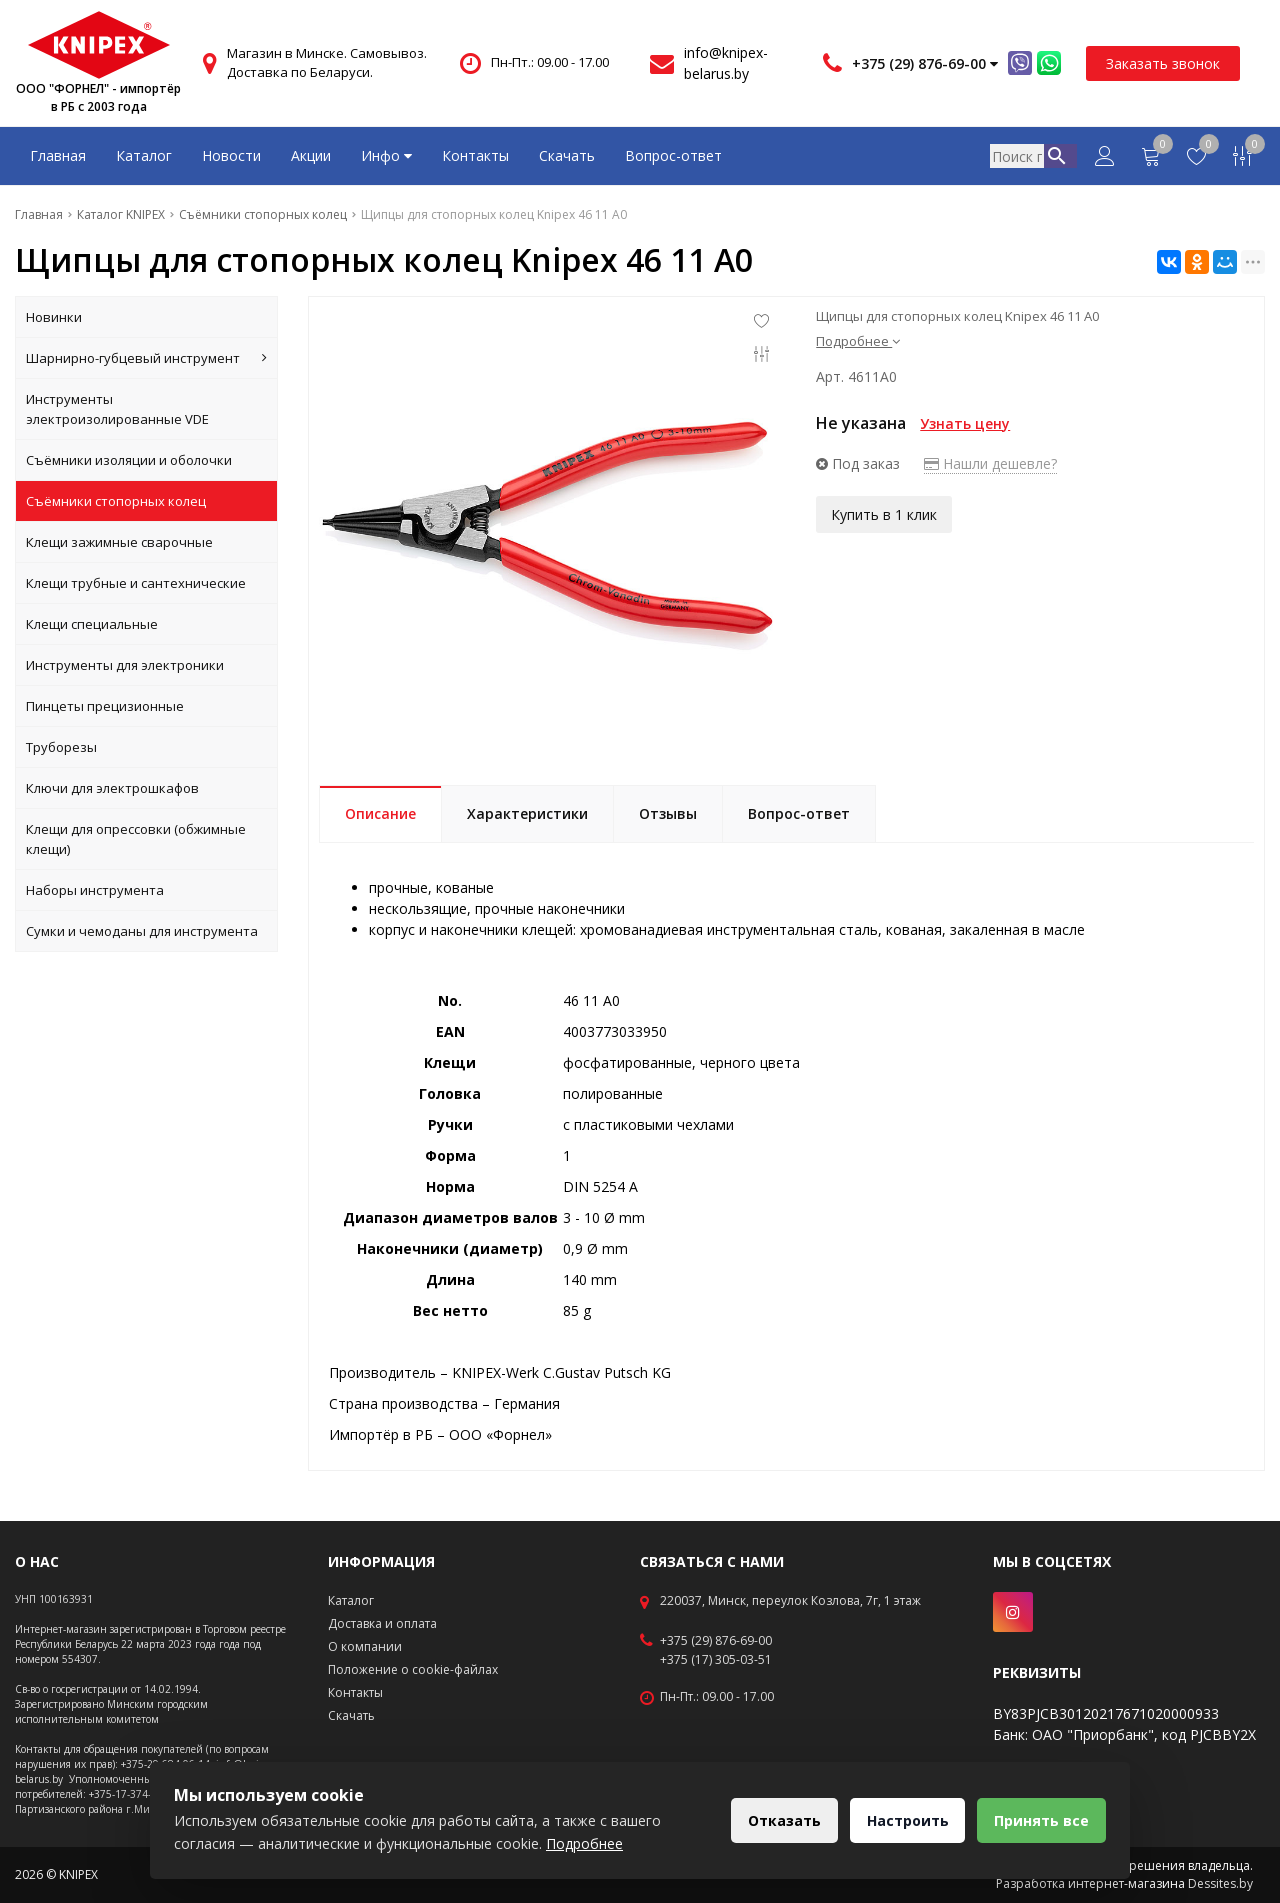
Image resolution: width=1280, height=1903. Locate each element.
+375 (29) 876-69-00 (716, 1641)
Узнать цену (965, 423)
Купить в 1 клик (884, 512)
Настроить (901, 1820)
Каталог (144, 155)
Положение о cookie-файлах (413, 1669)
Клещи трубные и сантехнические (136, 583)
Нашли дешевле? (990, 463)
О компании (365, 1646)
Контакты (475, 155)
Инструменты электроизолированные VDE (117, 409)
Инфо (386, 155)
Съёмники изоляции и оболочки (129, 460)
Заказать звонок (1163, 63)
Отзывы (668, 813)
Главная (58, 155)
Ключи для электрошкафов (112, 788)
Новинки (54, 317)
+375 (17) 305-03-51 (716, 1660)
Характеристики (527, 813)
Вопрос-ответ (673, 155)
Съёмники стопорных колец (116, 501)
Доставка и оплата (382, 1623)
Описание (380, 813)
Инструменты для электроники (125, 665)
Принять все (1039, 1820)
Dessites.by (1220, 1883)
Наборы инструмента (95, 890)
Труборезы (61, 747)
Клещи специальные (92, 624)
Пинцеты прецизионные (105, 706)
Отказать (773, 1820)
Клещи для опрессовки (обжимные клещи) (136, 839)
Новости (231, 155)
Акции (311, 155)
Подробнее (858, 341)
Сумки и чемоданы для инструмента (142, 931)
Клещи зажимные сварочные (119, 542)
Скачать (567, 155)
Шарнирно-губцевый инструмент (146, 358)
